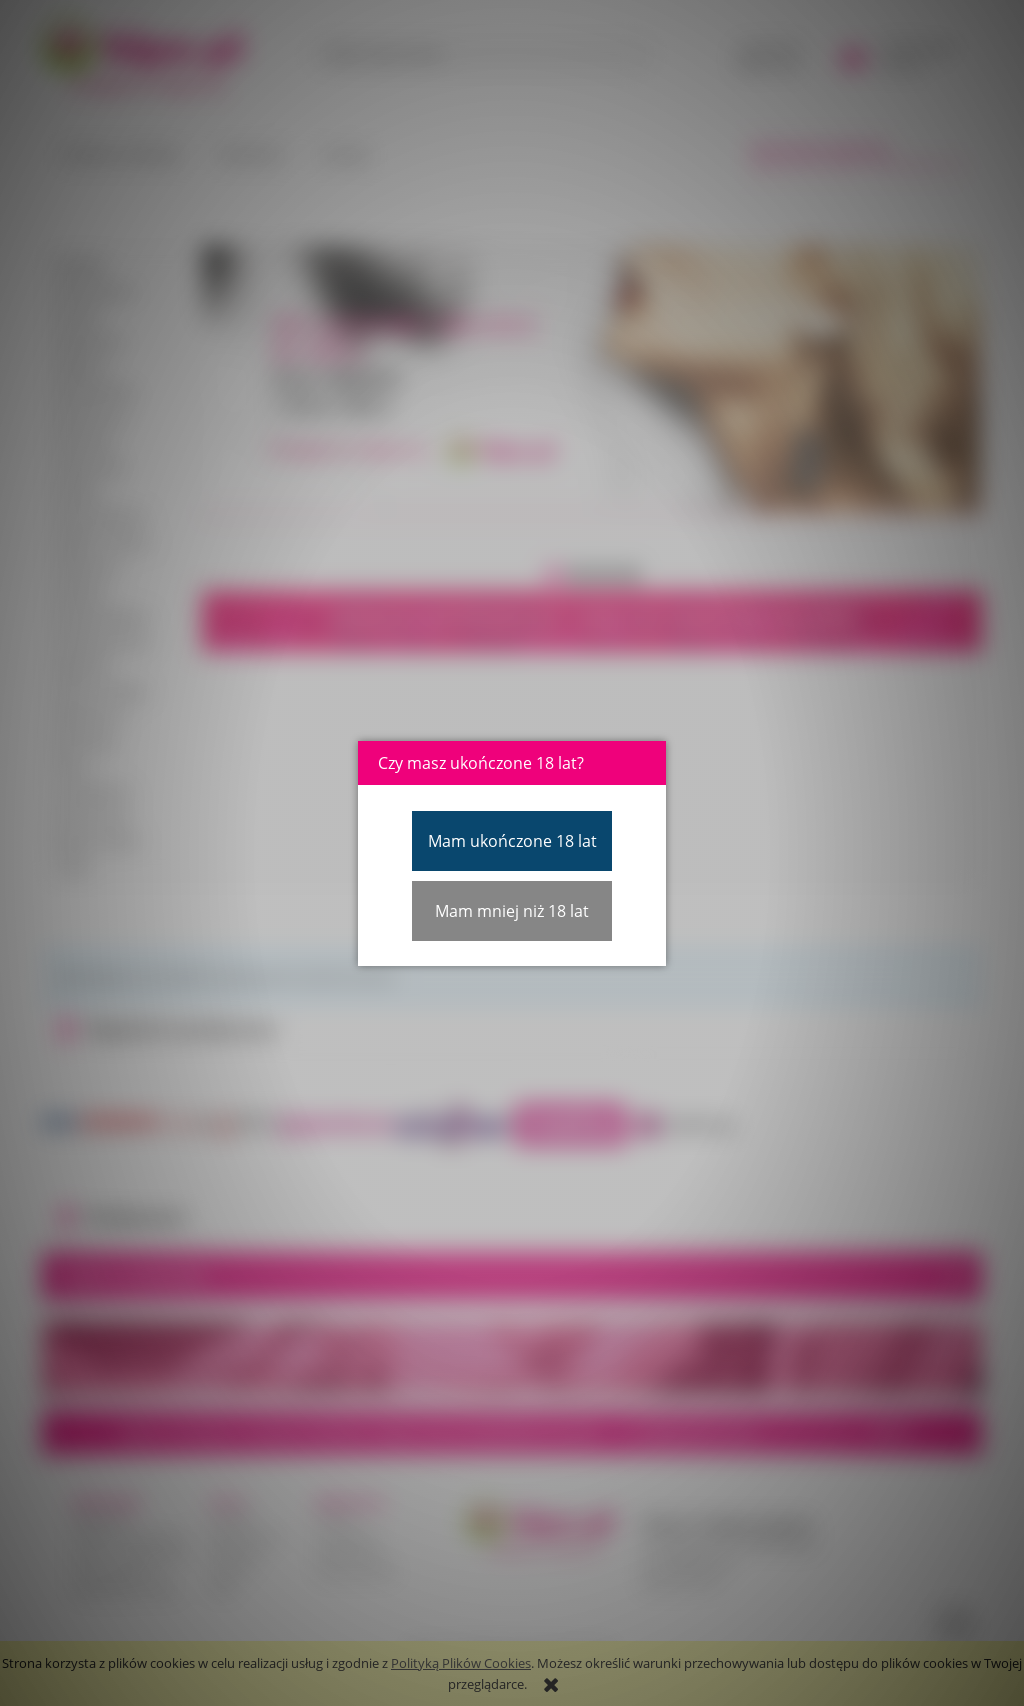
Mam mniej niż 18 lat (512, 911)
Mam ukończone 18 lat (512, 841)
